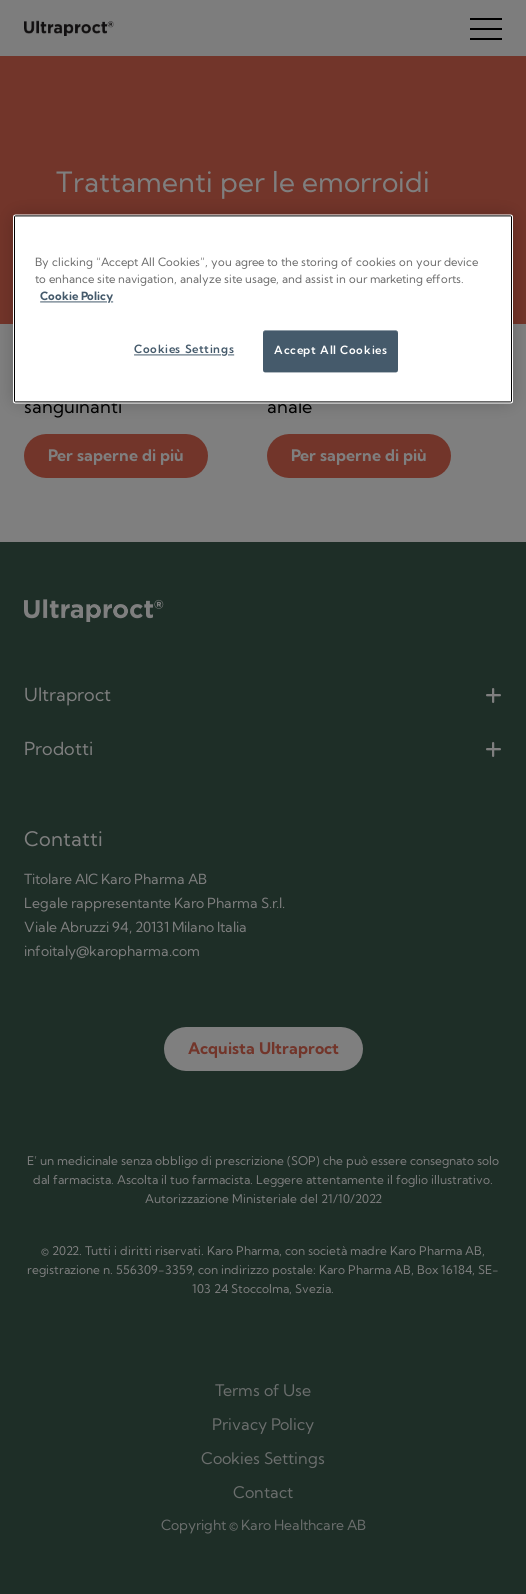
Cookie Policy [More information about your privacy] (76, 297)
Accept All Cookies (330, 351)
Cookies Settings (184, 350)
